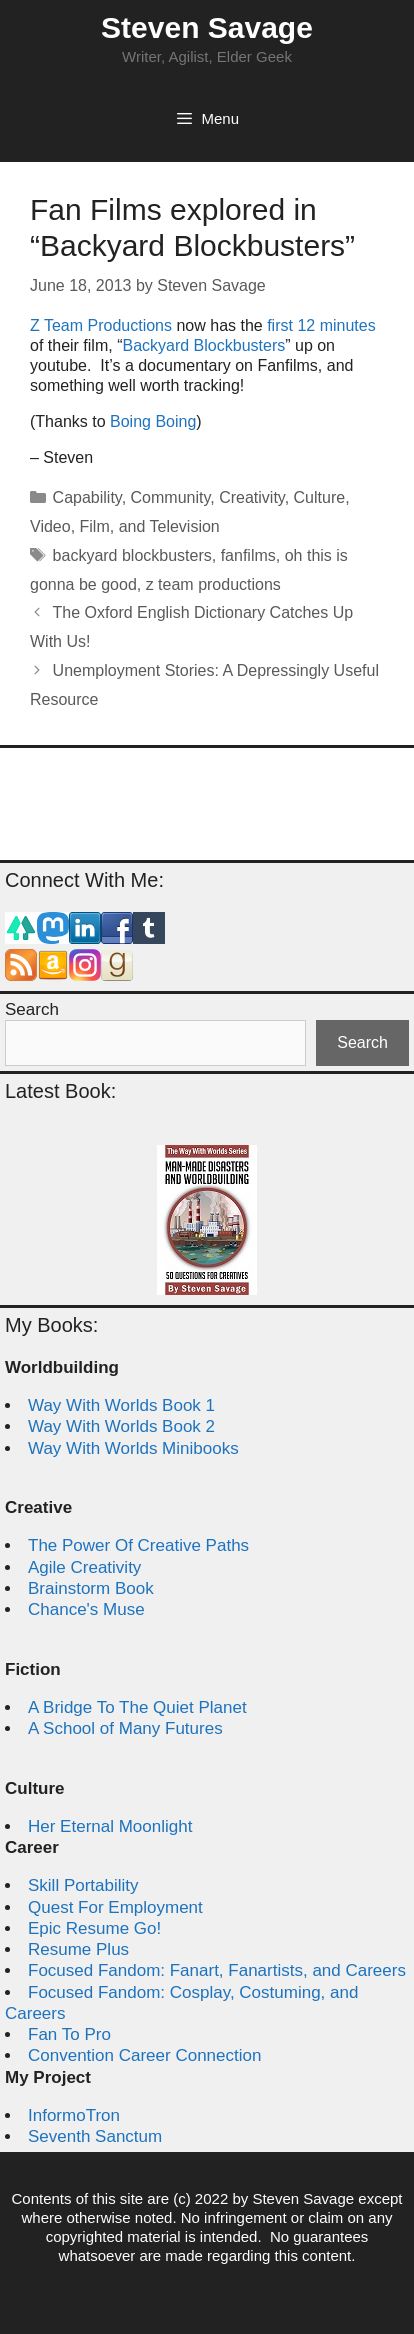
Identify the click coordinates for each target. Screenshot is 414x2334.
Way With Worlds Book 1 (121, 1405)
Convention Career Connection (144, 2055)
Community (171, 497)
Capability (87, 497)
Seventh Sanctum (95, 2136)
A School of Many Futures (125, 1728)
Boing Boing (153, 421)
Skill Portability (83, 1885)
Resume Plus (78, 1949)
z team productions (213, 584)
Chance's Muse (86, 1609)
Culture (320, 497)
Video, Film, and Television (125, 526)
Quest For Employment (115, 1907)
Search (32, 1009)
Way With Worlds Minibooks (133, 1448)
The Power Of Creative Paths (138, 1545)
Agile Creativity (84, 1567)
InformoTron (74, 2115)
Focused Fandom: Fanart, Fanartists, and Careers (217, 1970)
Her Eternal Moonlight (110, 1826)
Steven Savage (207, 27)
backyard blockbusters (132, 555)
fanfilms (248, 555)
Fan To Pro (69, 2034)
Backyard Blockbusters (203, 345)
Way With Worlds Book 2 (121, 1426)
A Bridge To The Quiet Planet (137, 1707)
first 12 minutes (321, 325)
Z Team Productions (101, 325)
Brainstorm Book (91, 1588)
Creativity (252, 497)
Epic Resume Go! (94, 1928)
